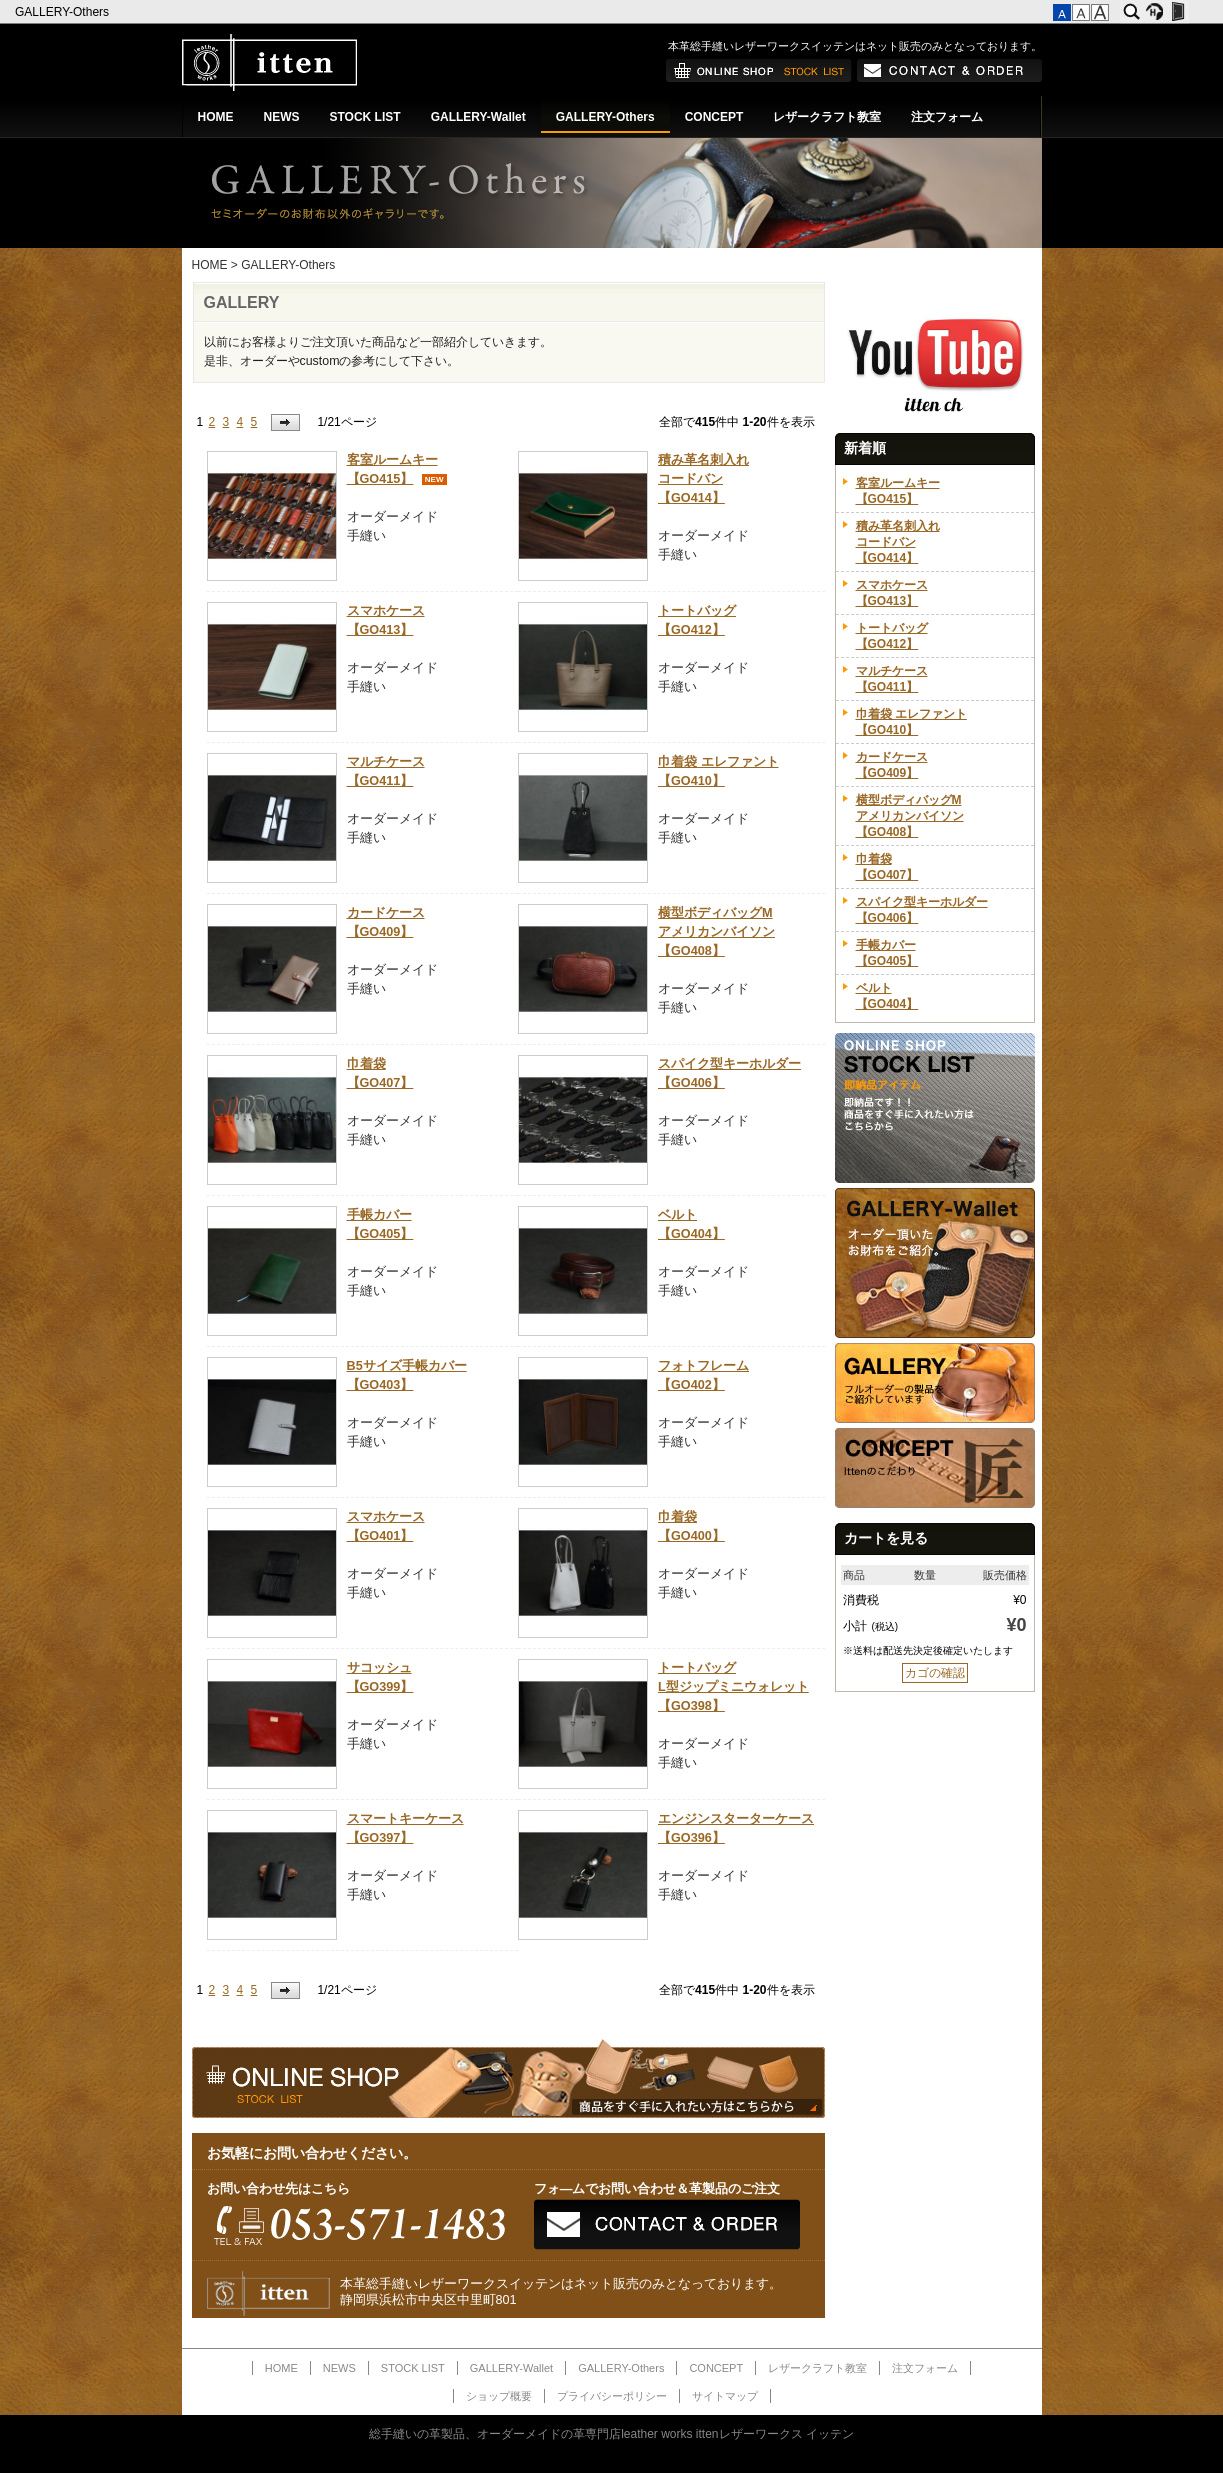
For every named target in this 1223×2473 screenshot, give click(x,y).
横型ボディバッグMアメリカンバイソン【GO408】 (716, 932)
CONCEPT (714, 117)
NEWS (282, 117)
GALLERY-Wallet (478, 117)
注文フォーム (947, 117)
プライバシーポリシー (612, 2396)
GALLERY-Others (63, 12)
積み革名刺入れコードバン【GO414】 (703, 479)
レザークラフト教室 (827, 117)
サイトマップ (725, 2396)
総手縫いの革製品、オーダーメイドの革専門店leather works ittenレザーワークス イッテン (611, 2434)
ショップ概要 (499, 2396)
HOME (216, 117)
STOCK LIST (365, 117)
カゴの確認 (935, 1673)
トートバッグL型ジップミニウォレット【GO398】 (733, 1687)
